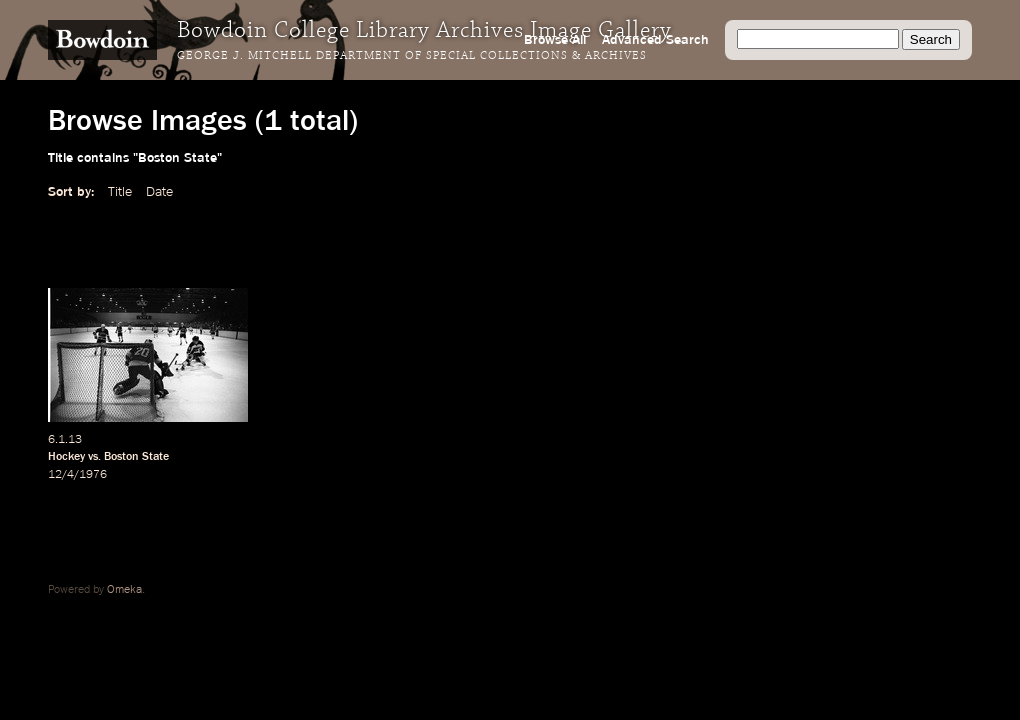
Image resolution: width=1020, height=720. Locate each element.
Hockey (66, 457)
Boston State (136, 457)
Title (120, 192)
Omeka (124, 590)
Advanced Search (655, 40)
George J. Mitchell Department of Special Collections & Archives (412, 56)
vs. (94, 457)
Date (159, 192)
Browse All (555, 40)
